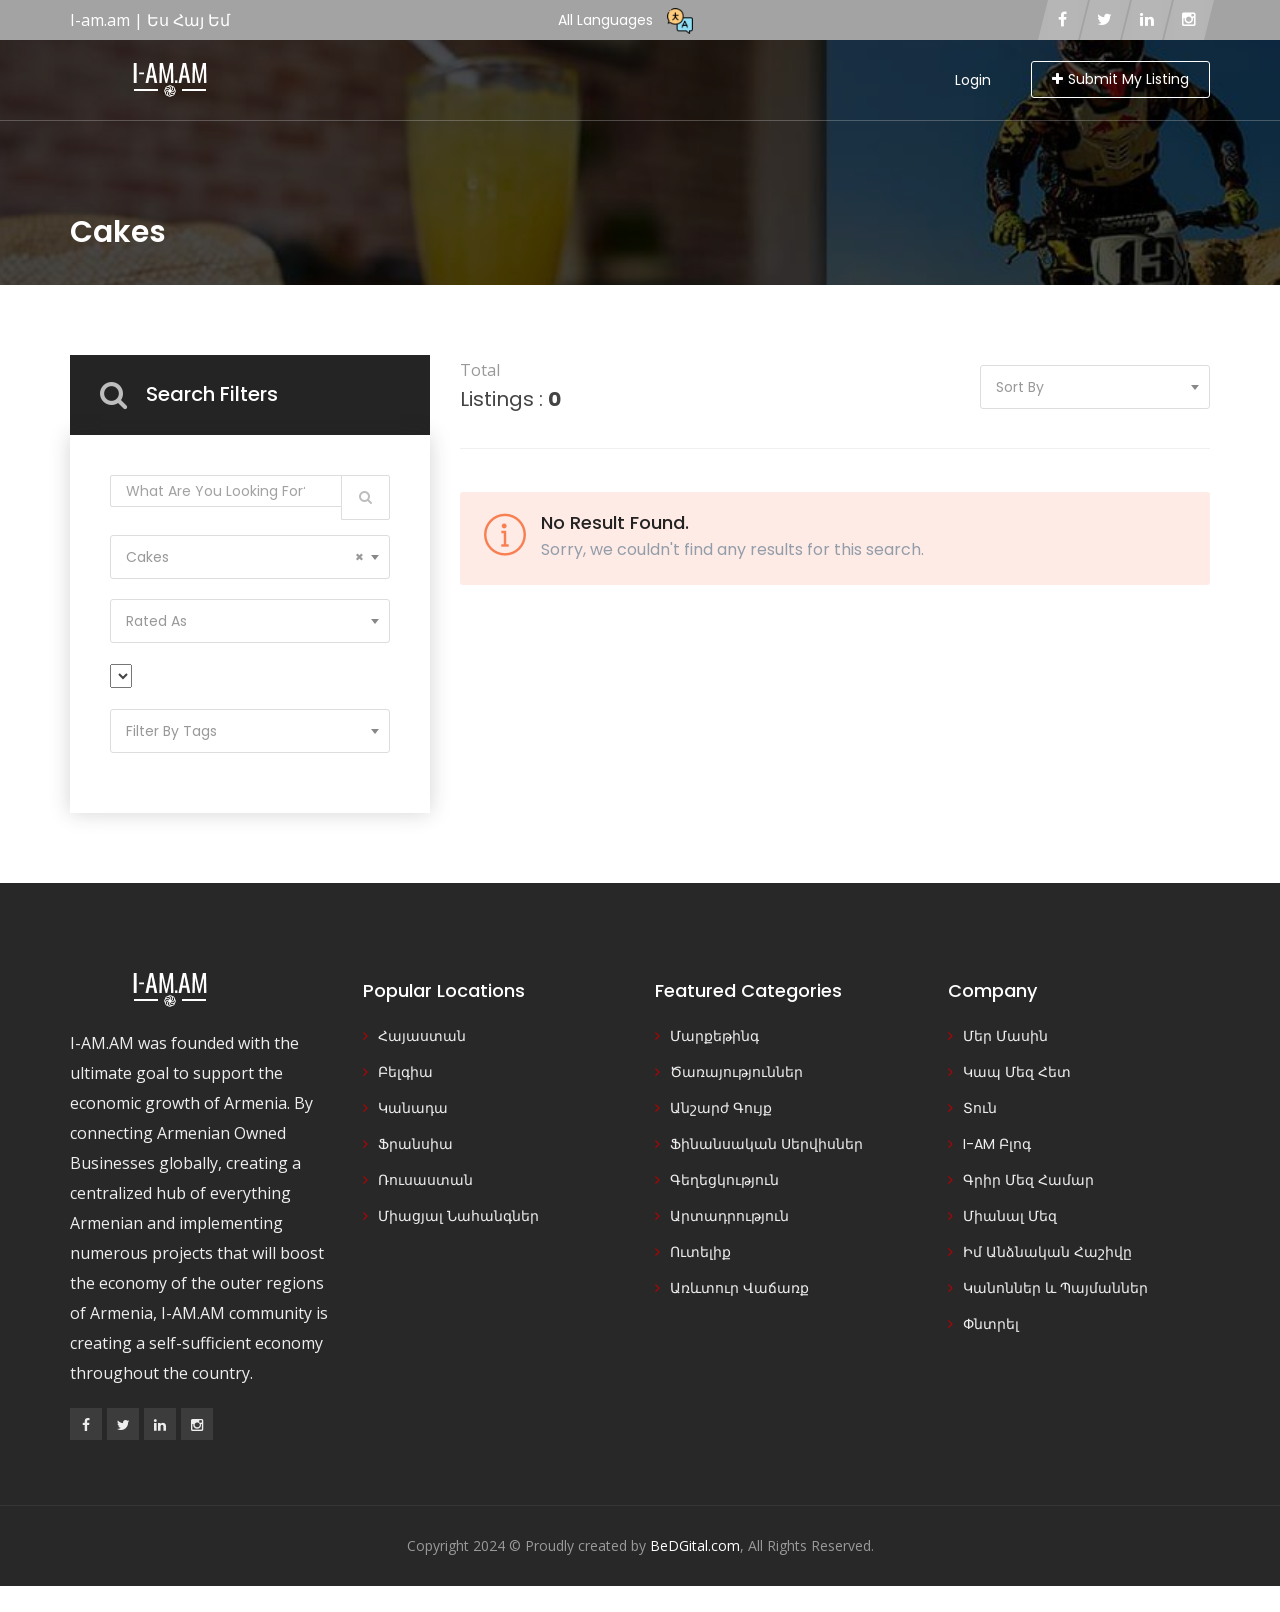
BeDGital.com (695, 1545)
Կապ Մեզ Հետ (1017, 1072)
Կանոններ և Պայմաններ (1055, 1288)
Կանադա (413, 1108)
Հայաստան (422, 1036)
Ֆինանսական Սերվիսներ (766, 1144)
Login (973, 80)
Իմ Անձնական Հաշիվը (1047, 1252)
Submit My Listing (1120, 79)
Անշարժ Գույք (721, 1108)
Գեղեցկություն (724, 1180)
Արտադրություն (729, 1216)
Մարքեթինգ (714, 1036)
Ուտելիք (700, 1252)
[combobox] (250, 557)
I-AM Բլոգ (997, 1144)
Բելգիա (405, 1072)
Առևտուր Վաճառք (739, 1288)
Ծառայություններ (736, 1072)
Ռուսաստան (425, 1180)
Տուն (980, 1108)
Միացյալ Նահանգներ (458, 1216)
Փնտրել (991, 1324)
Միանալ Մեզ (1010, 1216)
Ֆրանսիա (415, 1144)
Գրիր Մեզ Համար (1028, 1180)
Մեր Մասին (1005, 1036)
